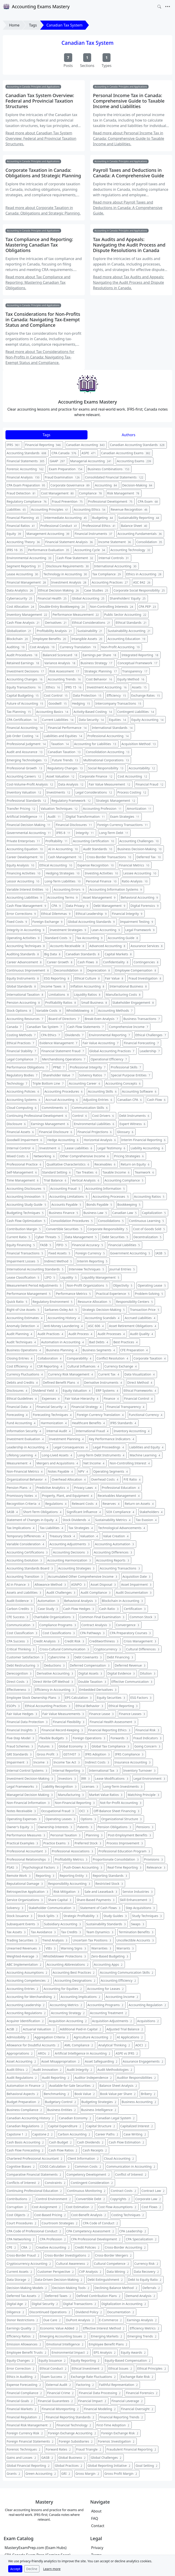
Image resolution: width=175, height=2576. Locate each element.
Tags (33, 25)
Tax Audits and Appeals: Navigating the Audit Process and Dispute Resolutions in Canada (129, 245)
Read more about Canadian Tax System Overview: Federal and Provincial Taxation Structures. (40, 138)
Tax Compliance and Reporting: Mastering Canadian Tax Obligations (39, 245)
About (96, 2511)
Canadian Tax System (64, 25)
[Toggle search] (159, 7)
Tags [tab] (46, 434)
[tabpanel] (87, 1459)
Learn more (52, 2569)
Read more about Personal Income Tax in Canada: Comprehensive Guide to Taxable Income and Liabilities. (128, 138)
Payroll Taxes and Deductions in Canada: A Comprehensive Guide (128, 172)
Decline (31, 2569)
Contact (97, 2525)
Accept (15, 2569)
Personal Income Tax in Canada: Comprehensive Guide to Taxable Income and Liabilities (129, 101)
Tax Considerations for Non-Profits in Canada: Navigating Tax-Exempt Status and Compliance (42, 319)
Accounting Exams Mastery (36, 6)
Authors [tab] (128, 434)
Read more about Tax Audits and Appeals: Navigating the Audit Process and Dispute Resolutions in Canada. (128, 282)
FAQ (94, 2518)
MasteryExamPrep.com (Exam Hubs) (36, 2547)
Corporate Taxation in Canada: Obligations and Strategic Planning (43, 172)
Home (14, 25)
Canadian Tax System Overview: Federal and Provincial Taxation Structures (39, 101)
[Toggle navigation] (167, 7)
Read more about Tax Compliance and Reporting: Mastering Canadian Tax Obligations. (37, 282)
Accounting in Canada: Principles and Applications (33, 86)
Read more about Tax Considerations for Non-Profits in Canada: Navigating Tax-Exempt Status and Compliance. (39, 357)
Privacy (97, 2547)
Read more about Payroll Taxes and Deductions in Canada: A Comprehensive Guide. (127, 208)
